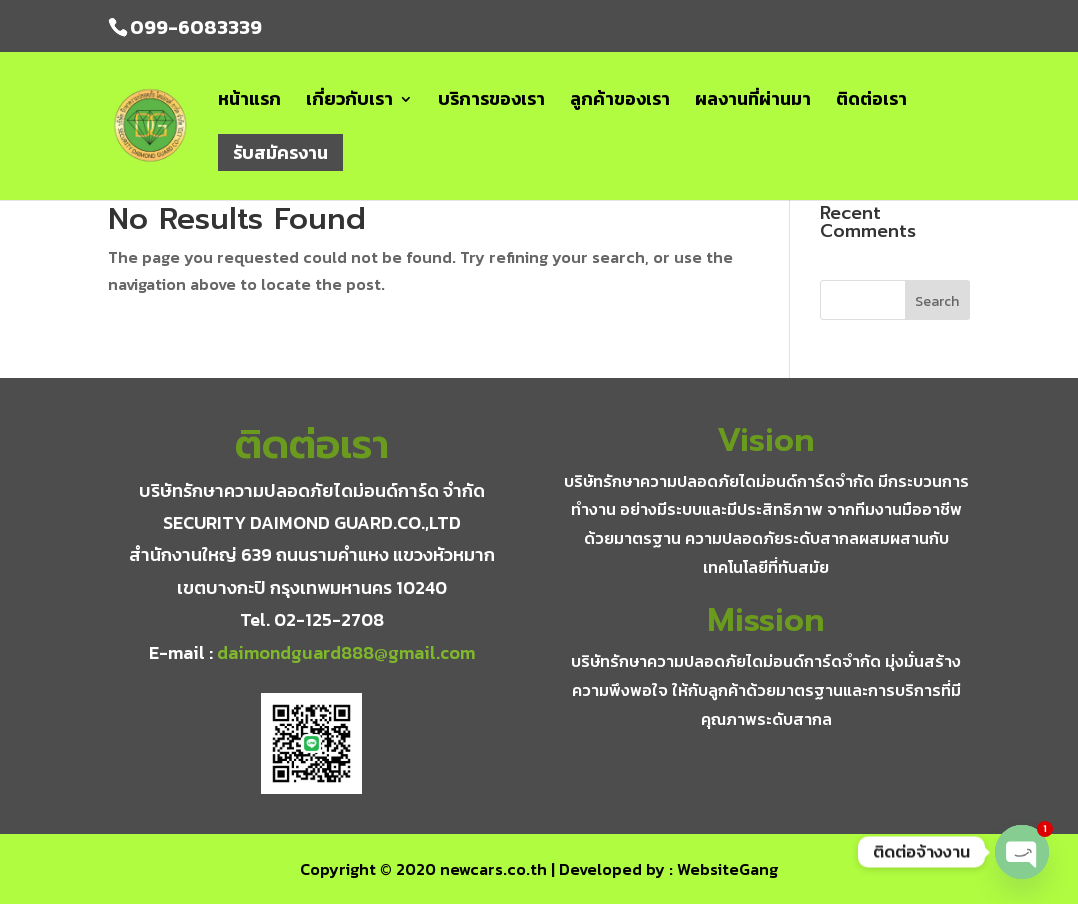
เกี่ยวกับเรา (349, 102)
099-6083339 (196, 27)
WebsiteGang (727, 869)
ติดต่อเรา (871, 102)
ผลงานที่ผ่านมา (753, 102)
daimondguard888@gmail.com (346, 652)
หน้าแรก (249, 102)
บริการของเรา (491, 102)
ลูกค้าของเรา (620, 102)
